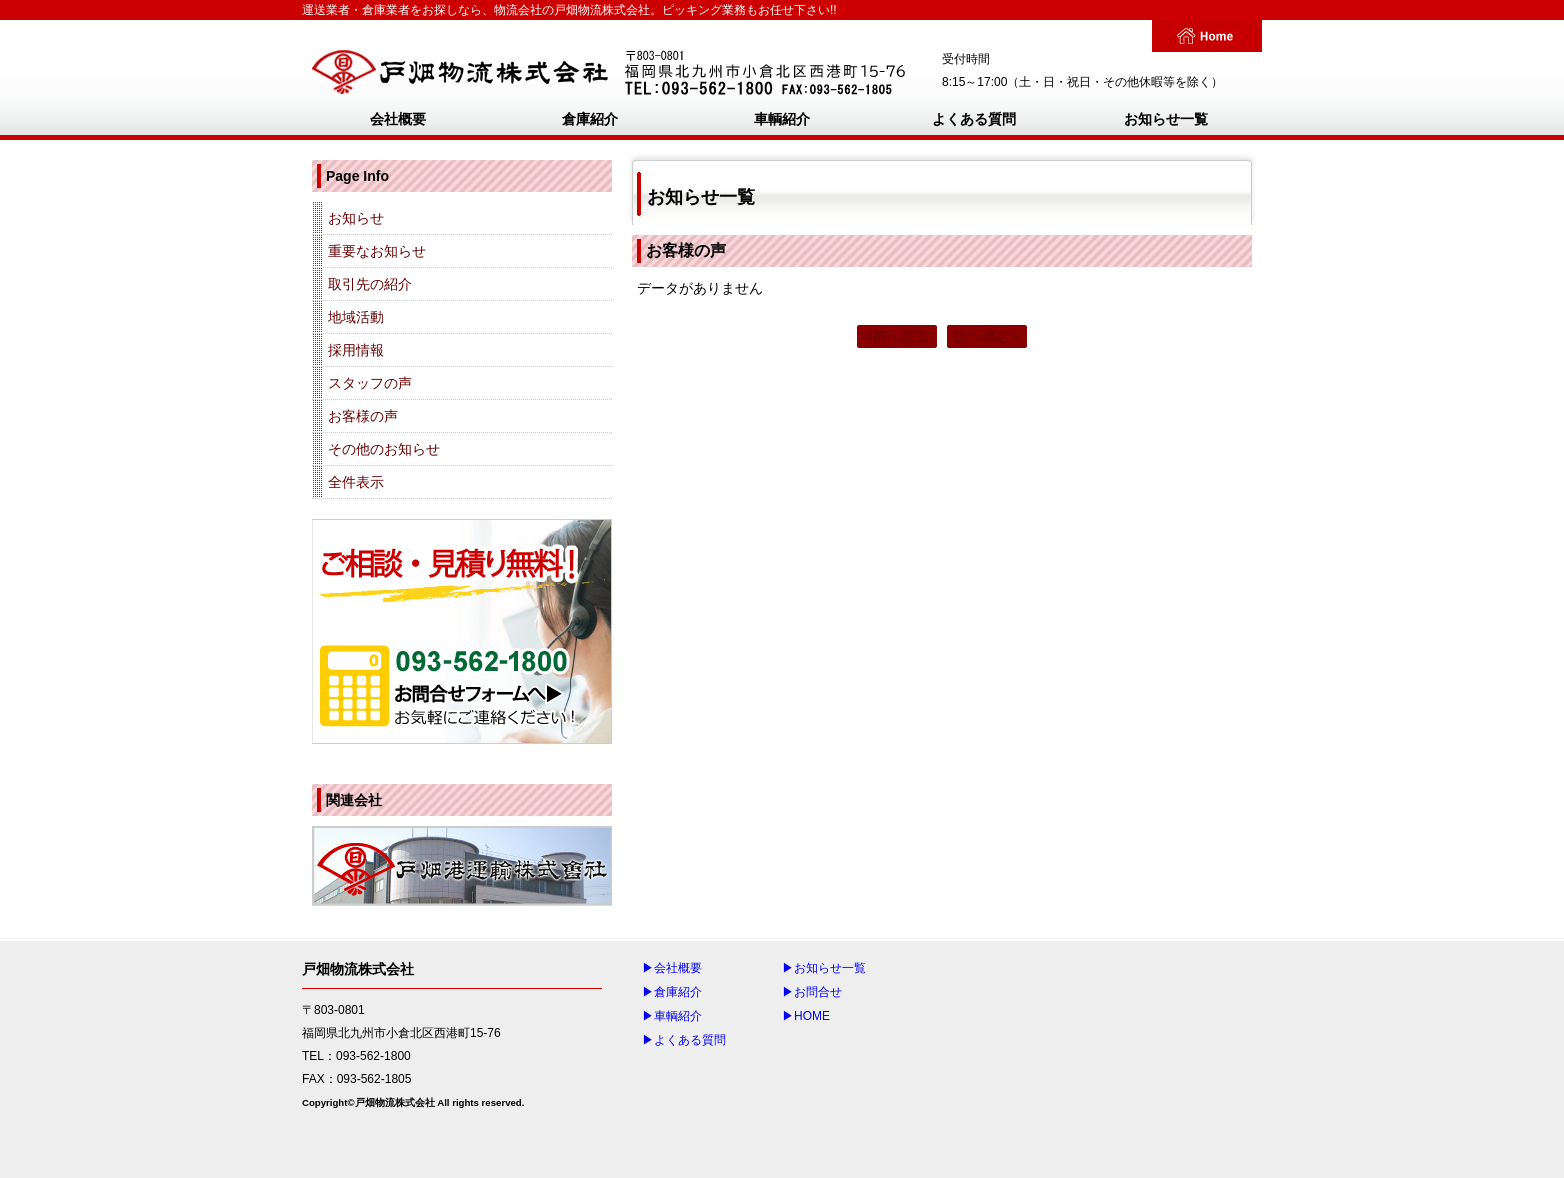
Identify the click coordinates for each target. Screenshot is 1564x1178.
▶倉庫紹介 (672, 992)
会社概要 (398, 119)
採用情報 (356, 350)
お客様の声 (363, 416)
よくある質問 (974, 119)
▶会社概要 (672, 968)
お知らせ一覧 (1166, 119)
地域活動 (356, 317)
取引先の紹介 (370, 284)
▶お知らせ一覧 (824, 968)
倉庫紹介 (590, 119)
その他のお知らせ (384, 449)
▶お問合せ (812, 992)
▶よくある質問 (684, 1040)
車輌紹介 (782, 119)
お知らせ (356, 218)
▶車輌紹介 (672, 1016)
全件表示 (356, 482)
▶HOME (806, 1016)
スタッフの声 (370, 383)
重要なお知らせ (377, 251)
